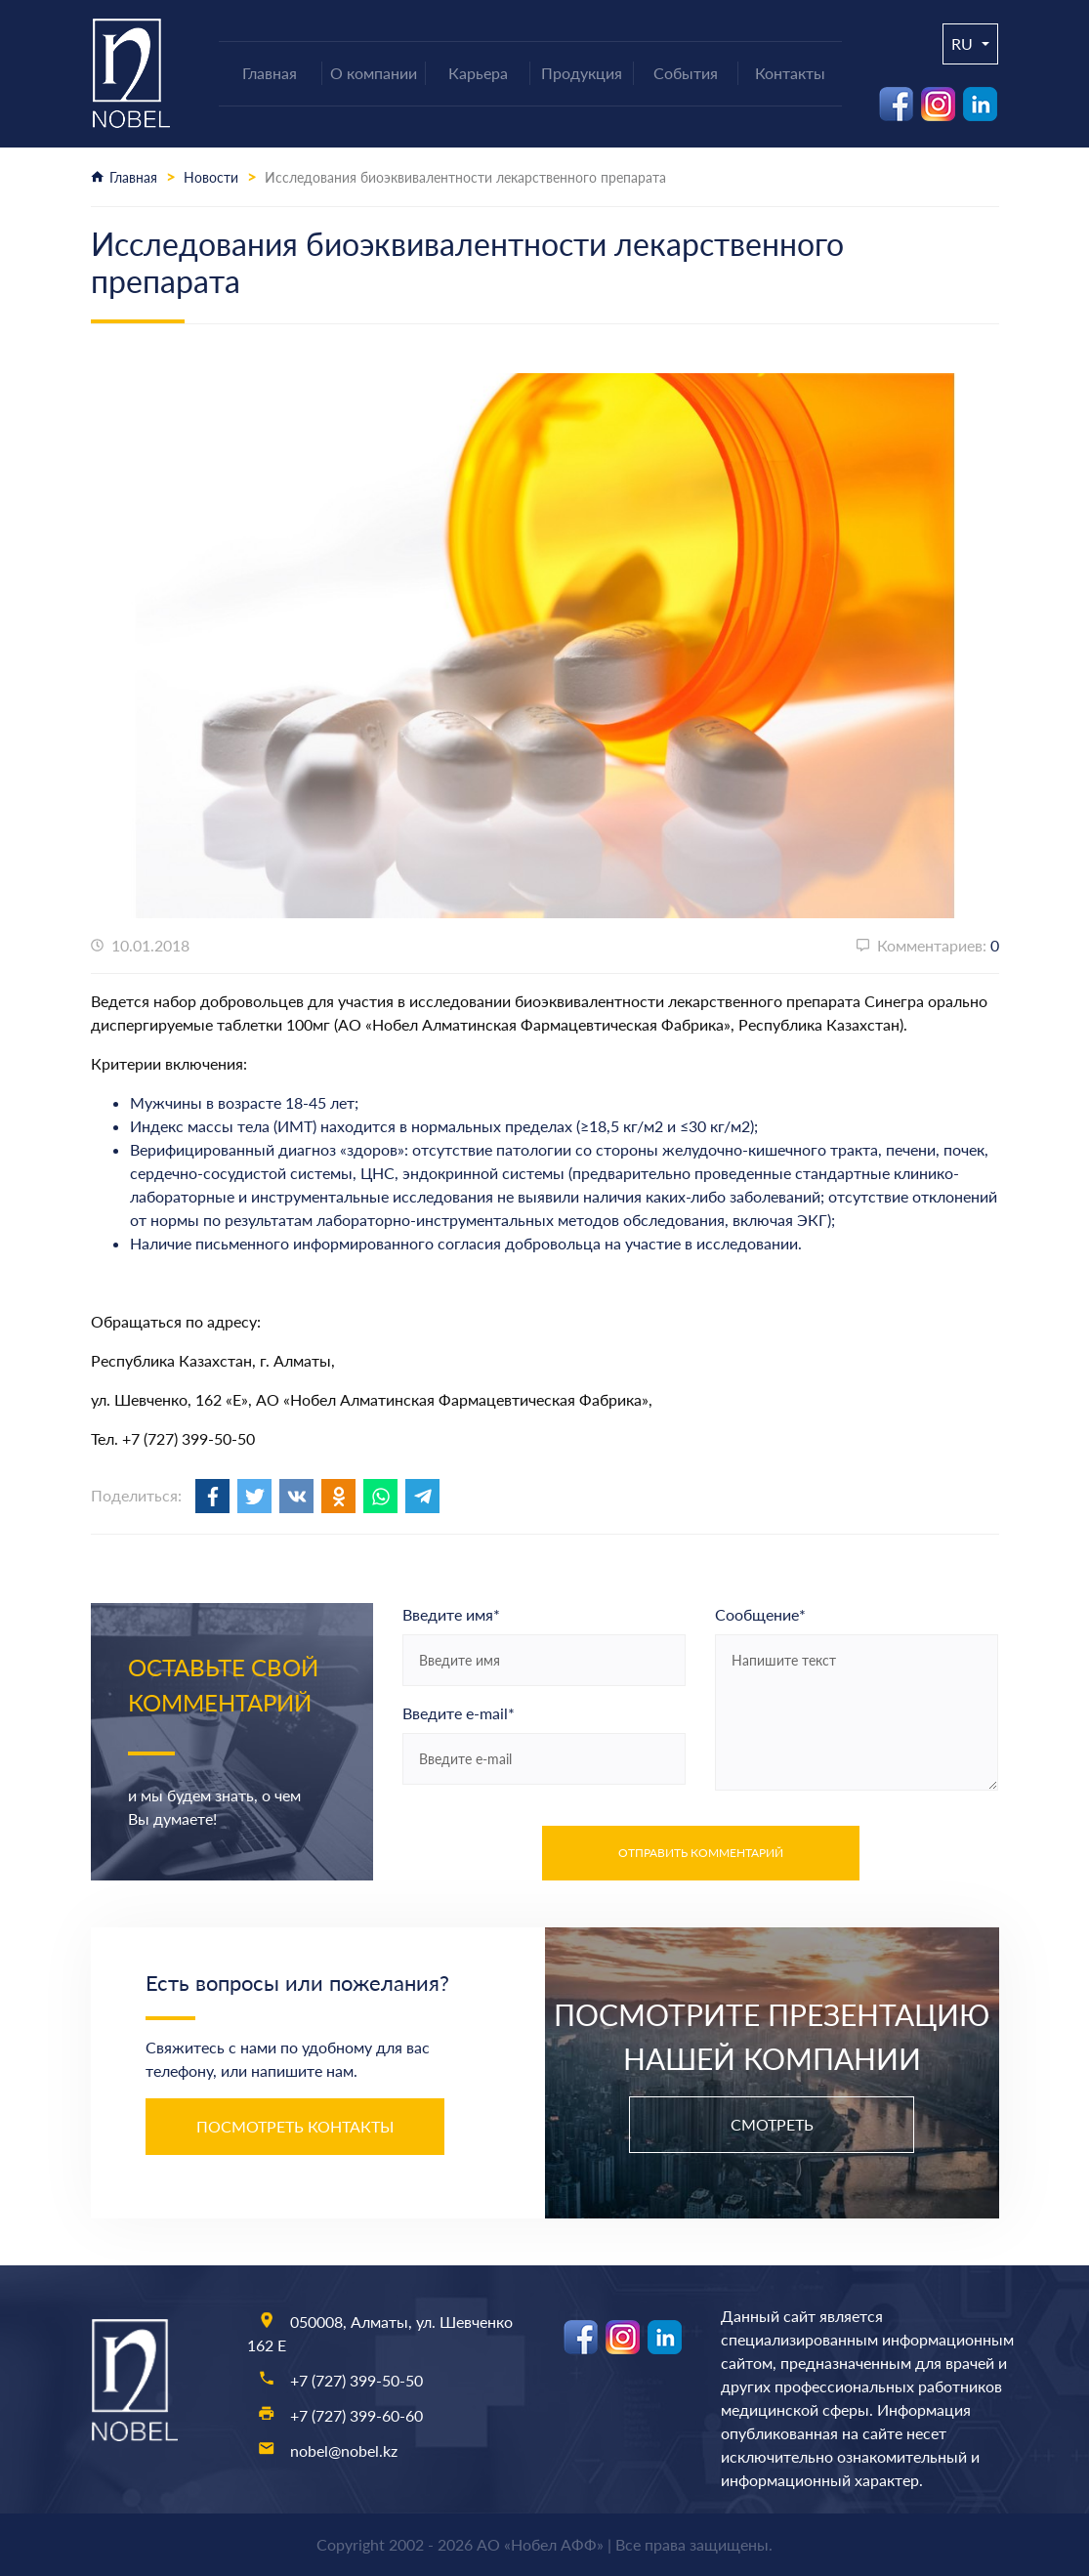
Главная (133, 177)
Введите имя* (451, 1614)
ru (964, 43)
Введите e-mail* (458, 1713)
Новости (211, 177)
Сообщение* (760, 1614)
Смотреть (772, 2124)
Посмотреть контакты (295, 2126)
